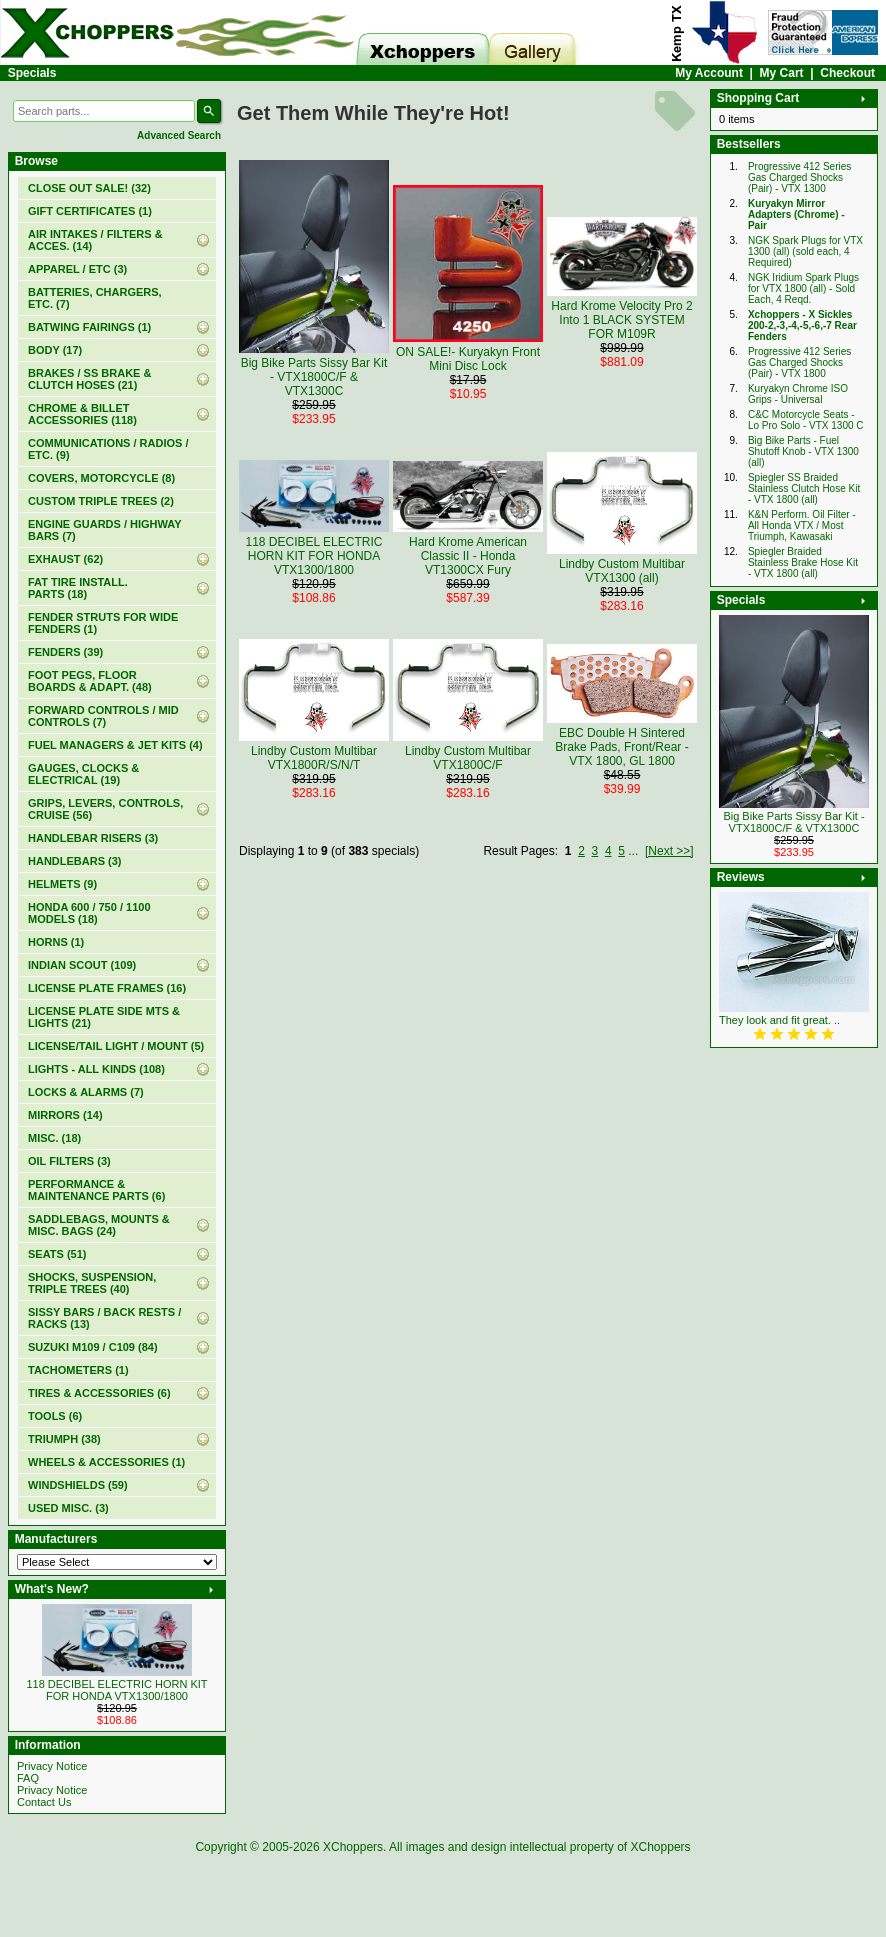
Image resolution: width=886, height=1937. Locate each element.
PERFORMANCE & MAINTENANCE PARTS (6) (96, 1190)
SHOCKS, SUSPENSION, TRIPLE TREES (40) (92, 1283)
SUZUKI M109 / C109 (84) (93, 1347)
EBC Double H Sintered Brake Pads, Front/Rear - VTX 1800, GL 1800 (621, 747)
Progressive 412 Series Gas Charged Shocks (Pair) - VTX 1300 (799, 177)
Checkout (847, 73)
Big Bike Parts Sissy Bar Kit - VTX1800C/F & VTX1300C (314, 377)
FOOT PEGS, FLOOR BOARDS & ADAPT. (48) (90, 681)
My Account (709, 73)
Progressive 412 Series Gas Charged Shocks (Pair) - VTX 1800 (799, 362)
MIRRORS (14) (65, 1115)
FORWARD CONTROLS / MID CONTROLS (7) (103, 716)
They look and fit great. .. (779, 1020)
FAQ (28, 1778)
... (633, 851)
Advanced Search (179, 135)
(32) (89, 188)
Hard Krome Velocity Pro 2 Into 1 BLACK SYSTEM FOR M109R (621, 320)
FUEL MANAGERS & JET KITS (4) (115, 745)
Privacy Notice (52, 1766)
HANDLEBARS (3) (75, 861)
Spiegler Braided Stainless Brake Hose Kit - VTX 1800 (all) (803, 562)
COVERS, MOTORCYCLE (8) (101, 478)
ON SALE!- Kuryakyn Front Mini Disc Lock (468, 359)
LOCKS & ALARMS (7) (86, 1092)
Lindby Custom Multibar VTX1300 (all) (622, 571)
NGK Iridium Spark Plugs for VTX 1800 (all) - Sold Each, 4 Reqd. (803, 288)
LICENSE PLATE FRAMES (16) (107, 988)
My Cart (782, 73)
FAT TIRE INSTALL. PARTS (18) (78, 588)
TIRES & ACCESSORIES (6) (99, 1393)
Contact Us (44, 1802)
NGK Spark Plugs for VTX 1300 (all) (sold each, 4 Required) (805, 251)
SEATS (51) (57, 1254)
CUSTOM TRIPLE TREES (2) (101, 501)
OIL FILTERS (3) (69, 1161)
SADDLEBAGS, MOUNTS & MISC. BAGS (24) (99, 1225)
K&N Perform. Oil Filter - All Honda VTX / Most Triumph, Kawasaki (802, 525)
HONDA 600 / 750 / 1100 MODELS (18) (89, 913)
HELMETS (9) (62, 884)
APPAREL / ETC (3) (77, 269)
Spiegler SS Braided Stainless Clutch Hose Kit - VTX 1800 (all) (804, 488)
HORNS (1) (56, 942)
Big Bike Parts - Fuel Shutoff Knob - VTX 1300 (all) (803, 451)
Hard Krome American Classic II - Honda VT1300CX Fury (468, 556)
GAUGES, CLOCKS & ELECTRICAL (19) (83, 774)
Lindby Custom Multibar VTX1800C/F (468, 758)
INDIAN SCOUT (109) (82, 965)
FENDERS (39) (65, 652)
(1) (90, 211)
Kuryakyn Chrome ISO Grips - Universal (798, 394)
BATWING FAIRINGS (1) (89, 327)
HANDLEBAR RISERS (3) (93, 838)
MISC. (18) (54, 1138)
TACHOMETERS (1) (78, 1370)
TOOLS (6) (55, 1416)
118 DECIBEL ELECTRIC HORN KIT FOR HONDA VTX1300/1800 (116, 1690)
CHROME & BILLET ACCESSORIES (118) (82, 414)
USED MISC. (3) (68, 1508)
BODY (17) (55, 350)
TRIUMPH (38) (64, 1439)
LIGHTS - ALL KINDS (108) (96, 1069)
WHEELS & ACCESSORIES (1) (106, 1462)
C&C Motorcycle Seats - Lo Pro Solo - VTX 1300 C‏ (806, 420)
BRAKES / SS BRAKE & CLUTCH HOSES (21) (89, 379)
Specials (32, 73)
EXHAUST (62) (65, 559)
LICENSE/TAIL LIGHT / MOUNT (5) (116, 1046)
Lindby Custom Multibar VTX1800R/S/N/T (314, 758)
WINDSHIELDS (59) (78, 1485)
